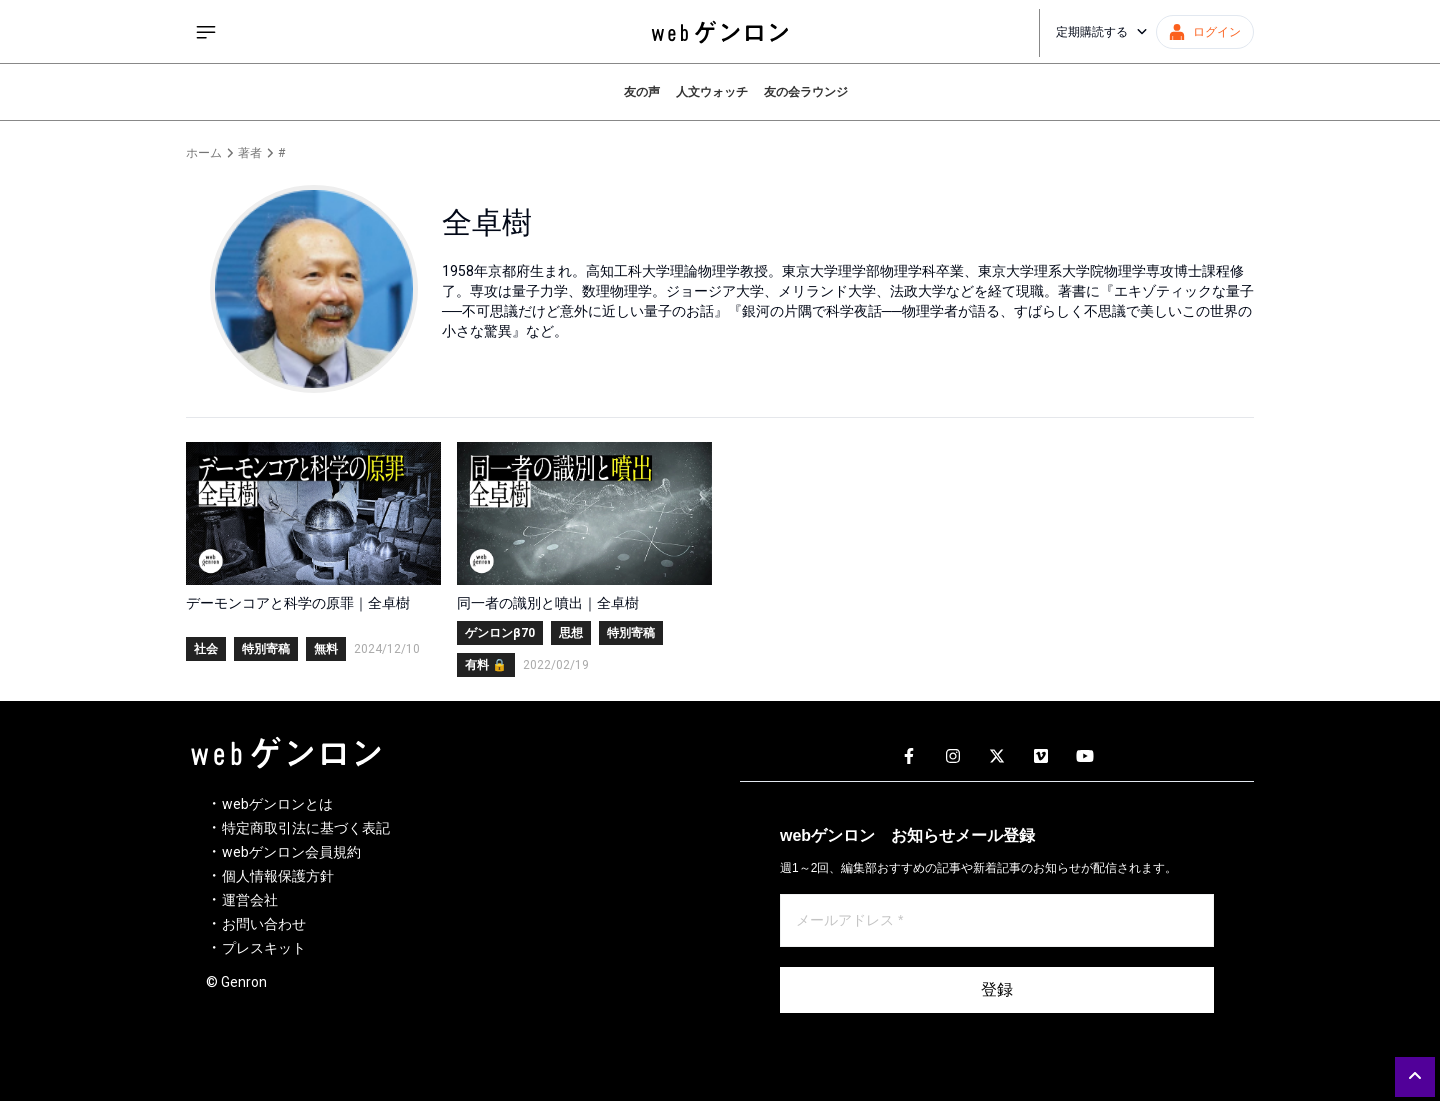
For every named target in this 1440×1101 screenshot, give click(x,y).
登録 (997, 989)
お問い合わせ (264, 924)
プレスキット (264, 948)
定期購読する (1102, 32)
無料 (326, 649)
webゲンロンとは (277, 804)
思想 (571, 633)
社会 (206, 649)
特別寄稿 (266, 649)
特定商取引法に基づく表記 (306, 828)
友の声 (642, 92)
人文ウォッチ (712, 92)
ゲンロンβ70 (500, 633)
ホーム (204, 153)
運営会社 (250, 900)
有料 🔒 (486, 665)
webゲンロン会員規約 (291, 852)
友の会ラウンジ (806, 92)
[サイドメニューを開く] (206, 32)
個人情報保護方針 (278, 876)
